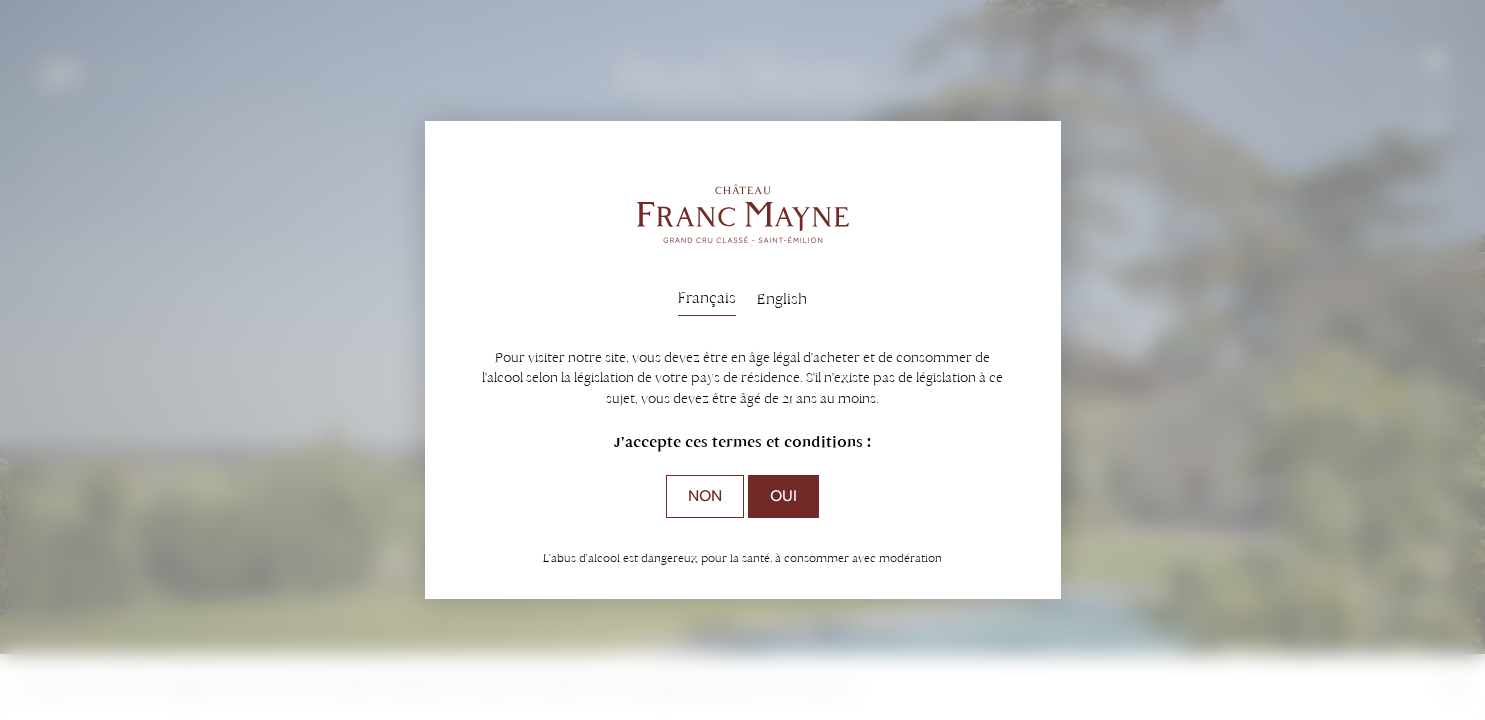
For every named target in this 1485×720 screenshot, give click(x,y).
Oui (783, 495)
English (782, 298)
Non (705, 495)
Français (707, 297)
